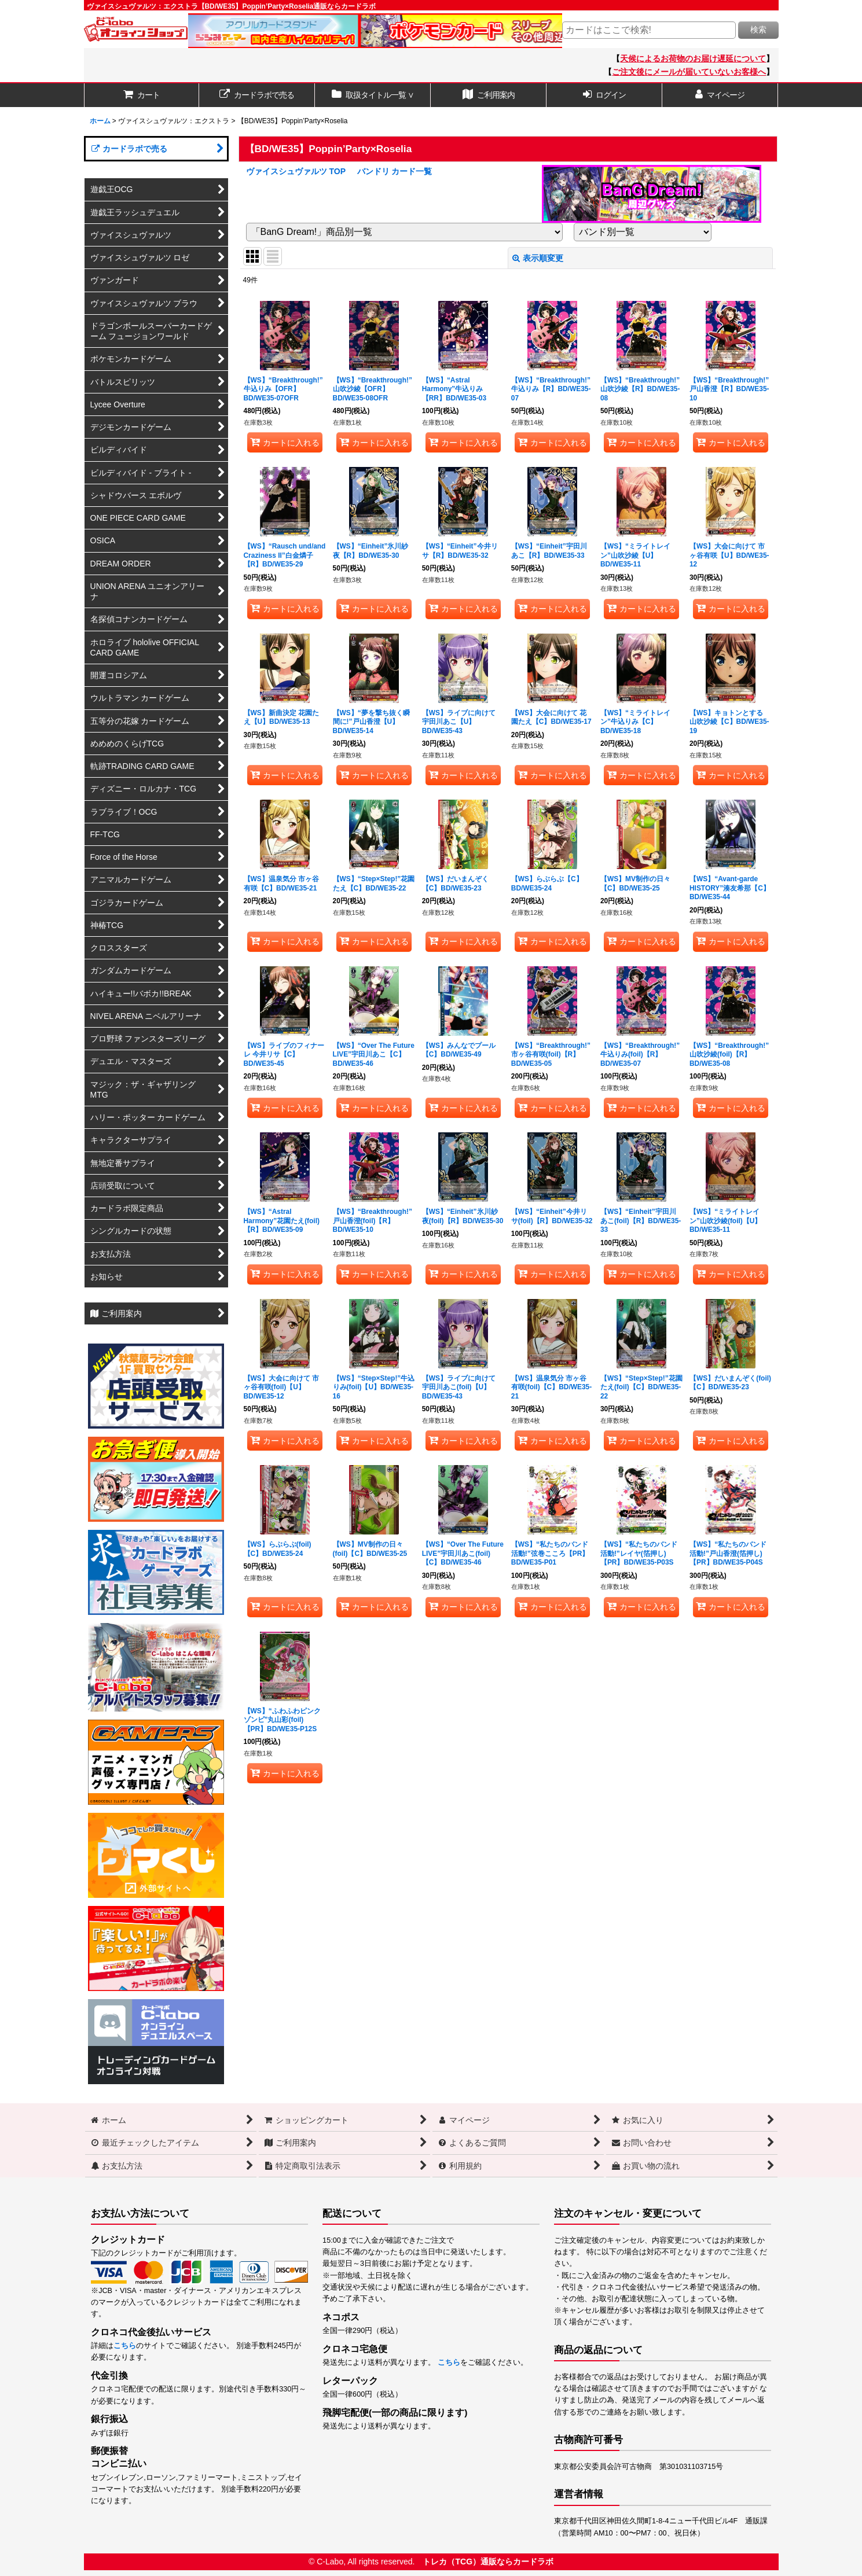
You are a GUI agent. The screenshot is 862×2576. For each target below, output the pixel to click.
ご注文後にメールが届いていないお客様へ (689, 71)
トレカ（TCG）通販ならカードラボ (488, 2561)
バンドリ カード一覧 (394, 171)
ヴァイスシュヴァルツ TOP (296, 171)
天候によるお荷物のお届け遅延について (693, 58)
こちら (124, 2346)
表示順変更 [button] (537, 258)
